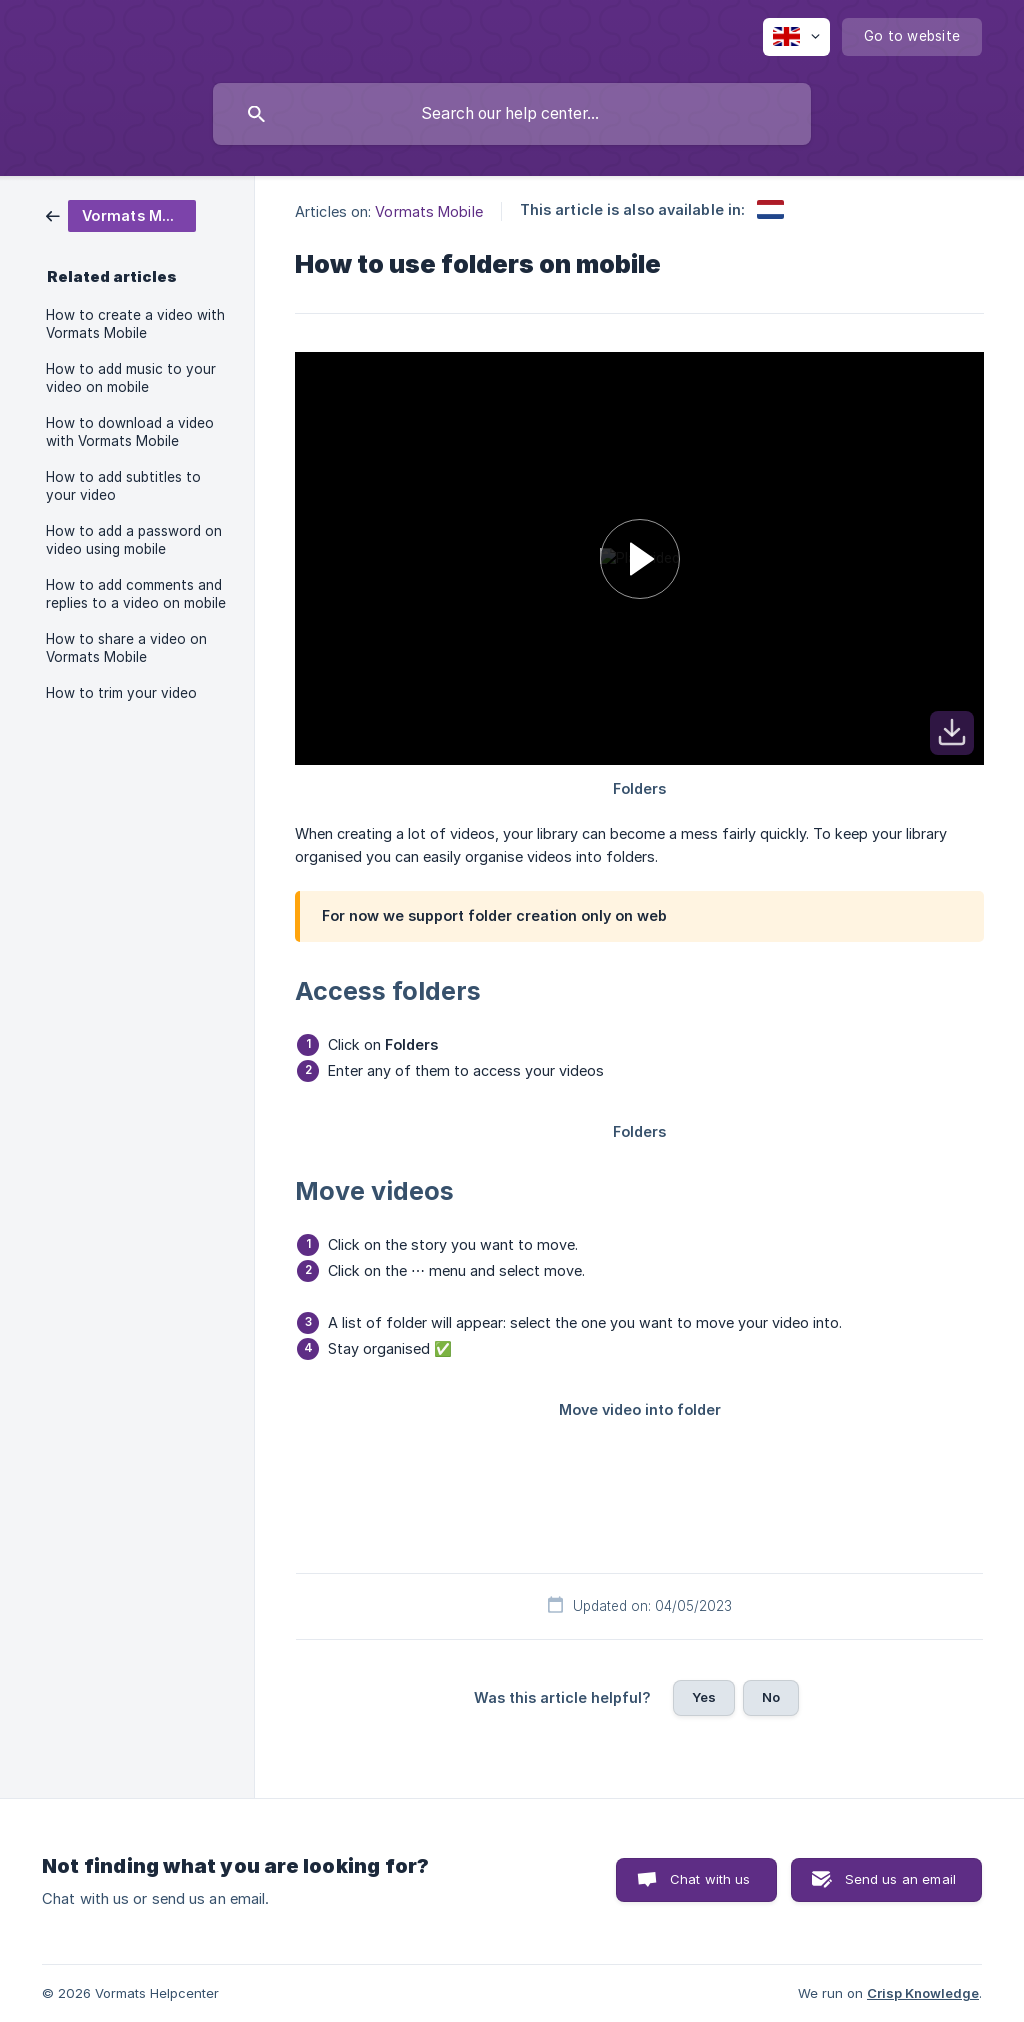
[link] (121, 214)
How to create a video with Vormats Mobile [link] (135, 324)
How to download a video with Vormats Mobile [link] (130, 432)
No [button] (771, 1697)
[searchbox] (512, 114)
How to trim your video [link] (121, 693)
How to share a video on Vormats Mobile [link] (126, 648)
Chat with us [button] (710, 1879)
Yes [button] (704, 1697)
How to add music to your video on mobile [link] (131, 378)
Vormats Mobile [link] (428, 211)
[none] (796, 37)
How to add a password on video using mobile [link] (134, 540)
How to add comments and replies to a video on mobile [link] (136, 594)
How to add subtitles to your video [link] (123, 486)
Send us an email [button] (900, 1879)
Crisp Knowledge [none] (923, 1993)
